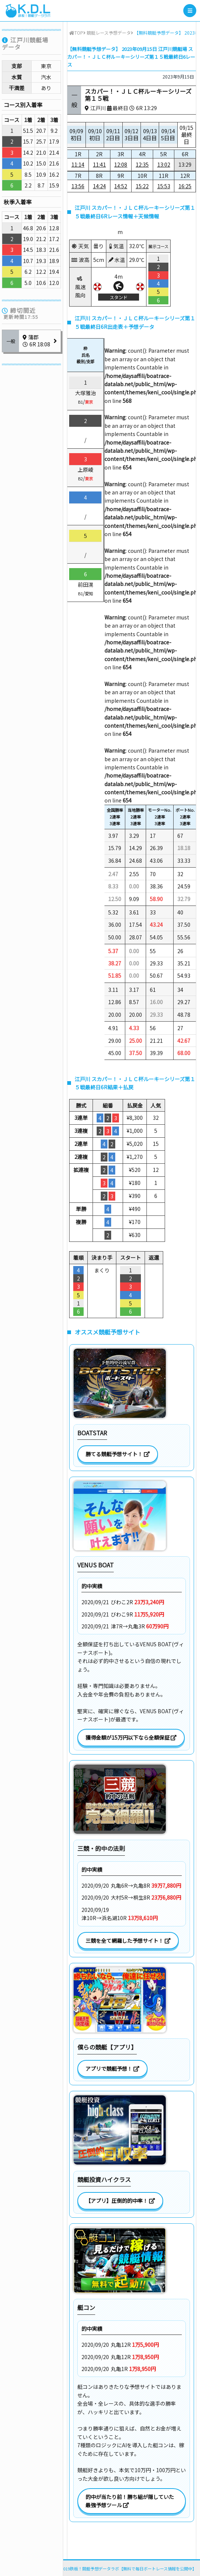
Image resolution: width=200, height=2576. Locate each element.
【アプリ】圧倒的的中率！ (120, 2200)
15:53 (163, 186)
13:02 (163, 164)
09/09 (76, 134)
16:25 (184, 186)
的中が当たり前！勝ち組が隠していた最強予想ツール (130, 2501)
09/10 (95, 134)
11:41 (99, 164)
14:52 (120, 186)
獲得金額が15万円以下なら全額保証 (131, 1737)
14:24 (99, 186)
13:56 (77, 186)
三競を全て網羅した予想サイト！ (128, 1940)
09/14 (168, 134)
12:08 (120, 164)
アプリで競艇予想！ (112, 2068)
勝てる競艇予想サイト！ (118, 1454)
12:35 (142, 164)
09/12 (132, 134)
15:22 (142, 186)
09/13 (150, 134)
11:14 (77, 164)
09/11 (113, 134)
